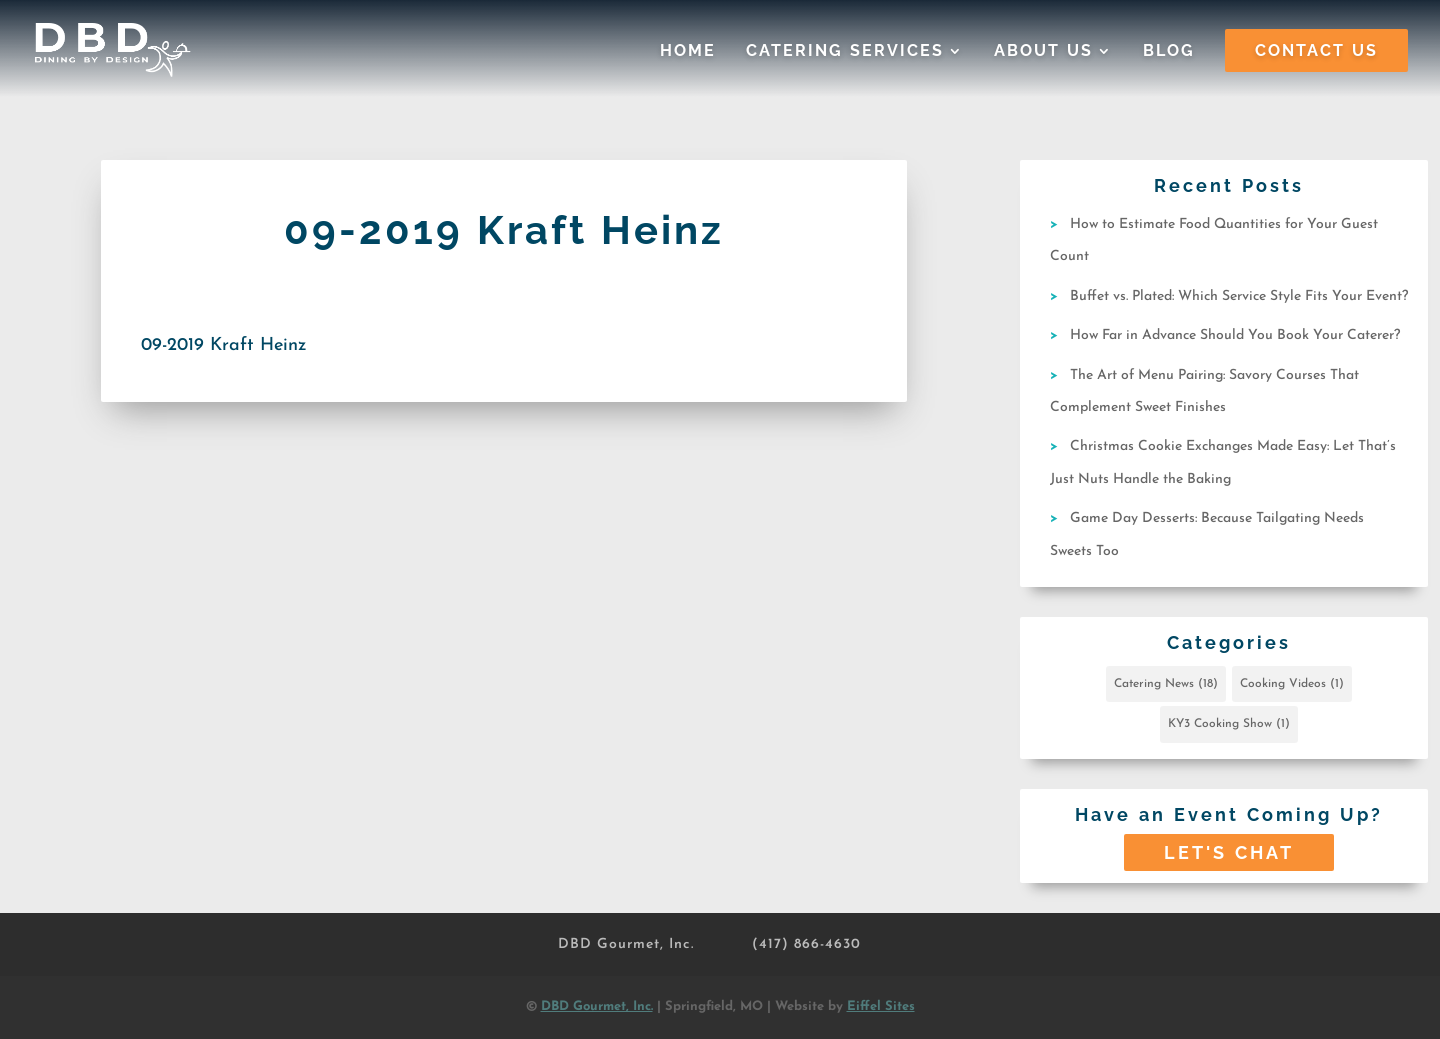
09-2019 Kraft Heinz (224, 345)
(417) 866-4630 (806, 944)
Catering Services (845, 52)
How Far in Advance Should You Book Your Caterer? (1235, 335)
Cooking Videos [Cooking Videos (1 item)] (1292, 684)
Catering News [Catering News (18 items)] (1166, 684)
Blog (1169, 52)
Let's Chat (1229, 852)
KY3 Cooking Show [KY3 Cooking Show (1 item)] (1229, 724)
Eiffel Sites (881, 1006)
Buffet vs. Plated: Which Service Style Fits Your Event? (1239, 296)
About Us (1043, 52)
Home (688, 52)
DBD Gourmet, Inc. (626, 944)
